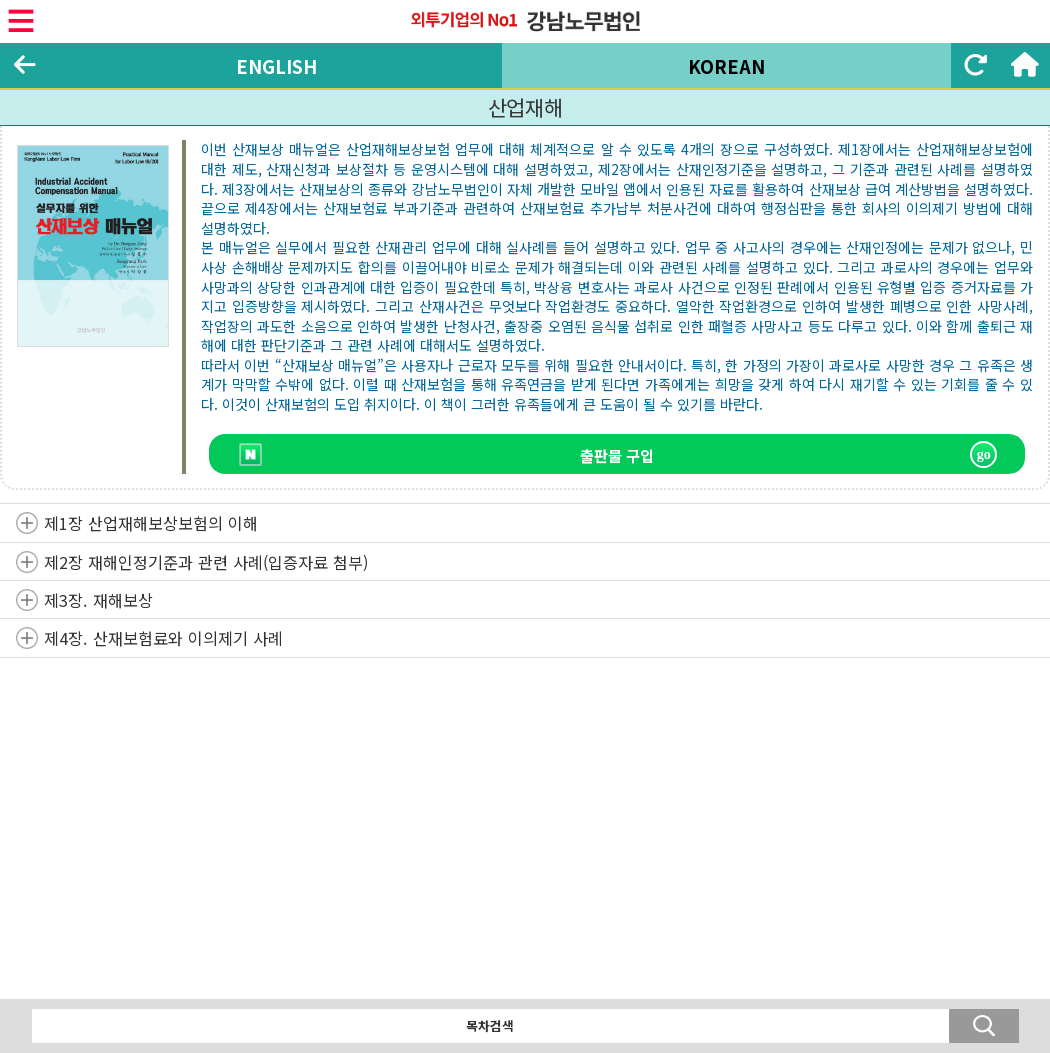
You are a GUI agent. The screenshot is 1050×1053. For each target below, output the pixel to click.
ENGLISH (276, 66)
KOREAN (726, 66)
